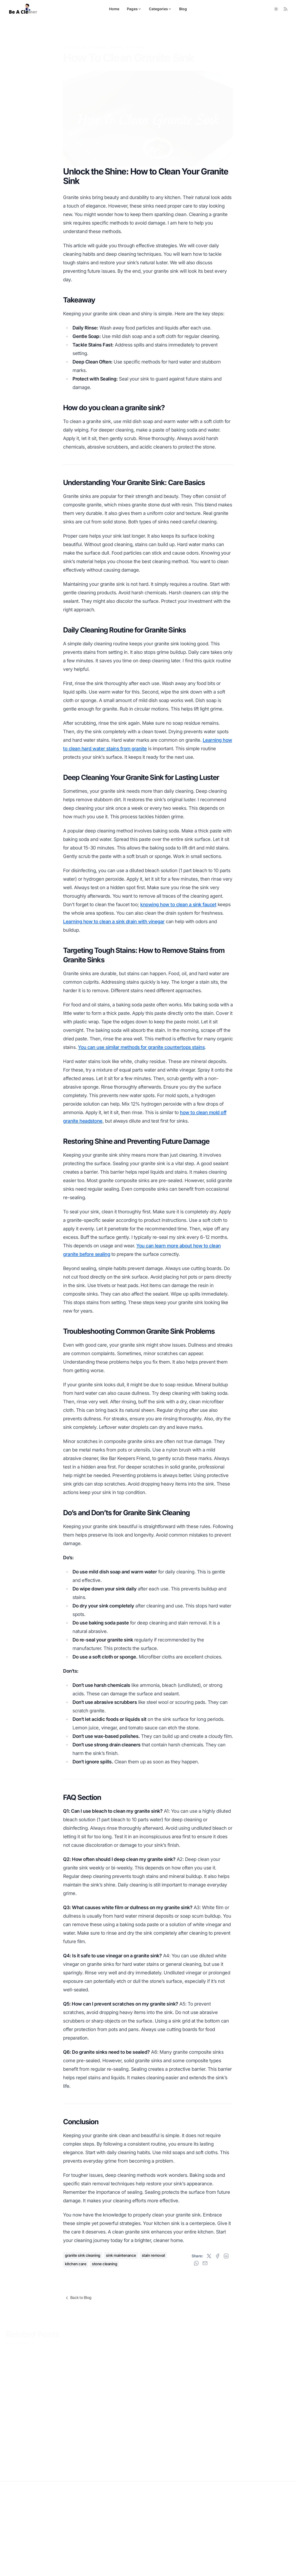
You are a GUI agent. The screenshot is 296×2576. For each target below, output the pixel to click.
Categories (160, 9)
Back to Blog (78, 2297)
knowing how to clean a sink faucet (178, 904)
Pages (134, 9)
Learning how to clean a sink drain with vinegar (114, 921)
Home (114, 9)
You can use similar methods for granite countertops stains (141, 1047)
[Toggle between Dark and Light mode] (276, 9)
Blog (183, 9)
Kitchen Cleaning (107, 40)
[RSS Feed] (285, 9)
